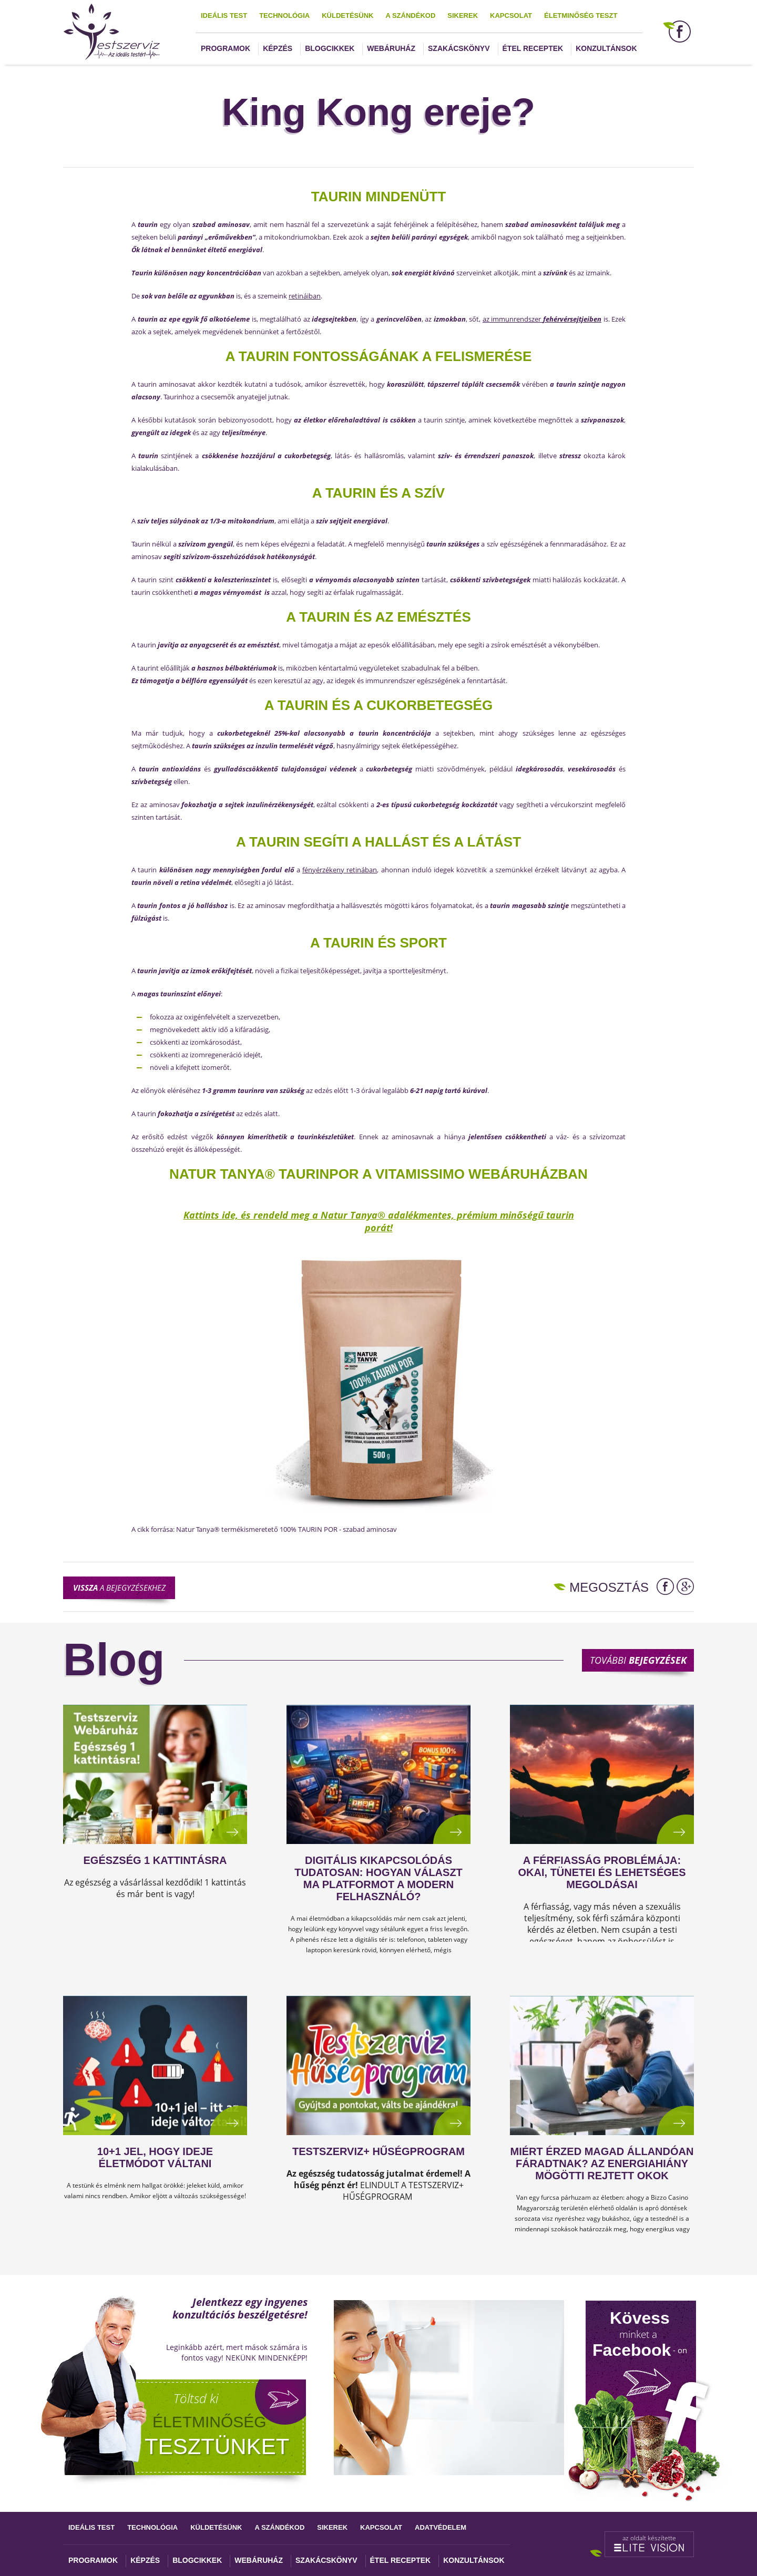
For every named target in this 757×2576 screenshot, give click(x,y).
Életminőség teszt (580, 15)
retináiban (305, 296)
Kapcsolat (511, 15)
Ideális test (224, 15)
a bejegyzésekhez (119, 1587)
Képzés (277, 48)
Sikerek (462, 15)
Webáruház (391, 48)
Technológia (284, 15)
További (638, 1660)
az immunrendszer (542, 319)
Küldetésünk (347, 15)
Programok (225, 48)
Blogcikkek (329, 48)
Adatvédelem (440, 2527)
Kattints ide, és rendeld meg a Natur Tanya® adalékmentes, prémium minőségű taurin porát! (378, 1221)
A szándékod (410, 15)
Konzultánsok (606, 48)
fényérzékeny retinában (339, 869)
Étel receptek (533, 48)
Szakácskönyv (458, 48)
